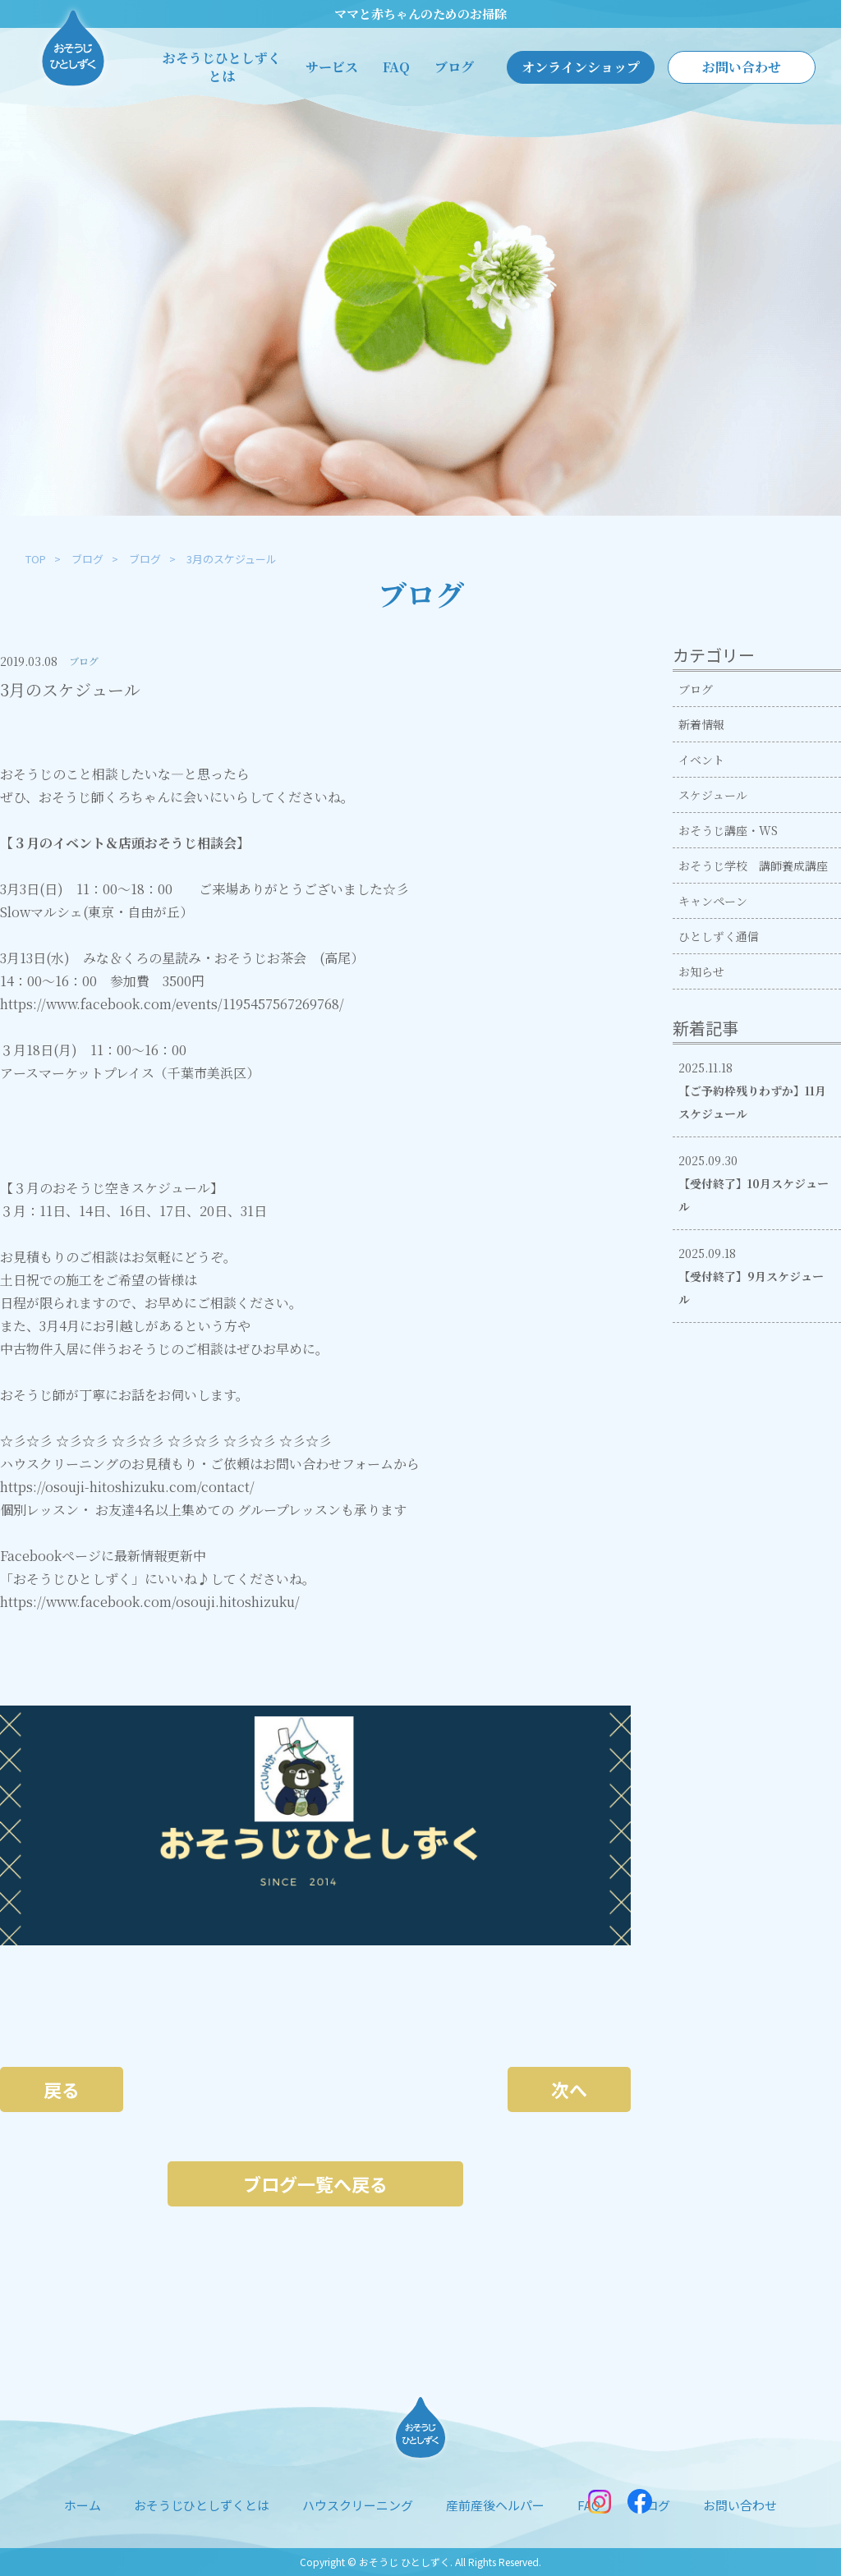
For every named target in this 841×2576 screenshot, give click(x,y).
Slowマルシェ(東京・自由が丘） (96, 911)
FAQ (396, 67)
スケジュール (712, 795)
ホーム (82, 2505)
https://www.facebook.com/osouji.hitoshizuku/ (150, 1601)
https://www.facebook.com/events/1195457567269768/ (172, 1003)
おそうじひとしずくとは (222, 67)
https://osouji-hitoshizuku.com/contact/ (127, 1486)
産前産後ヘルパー (495, 2505)
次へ (569, 2089)
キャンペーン (712, 901)
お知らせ (701, 971)
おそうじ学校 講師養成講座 (753, 865)
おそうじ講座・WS (728, 830)
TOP (35, 559)
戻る (62, 2089)
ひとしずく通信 (718, 936)
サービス (332, 67)
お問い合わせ (741, 66)
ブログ (454, 67)
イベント (701, 759)
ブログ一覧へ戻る (315, 2183)
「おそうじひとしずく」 (72, 1578)
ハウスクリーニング (357, 2505)
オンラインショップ (581, 66)
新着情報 (701, 724)
